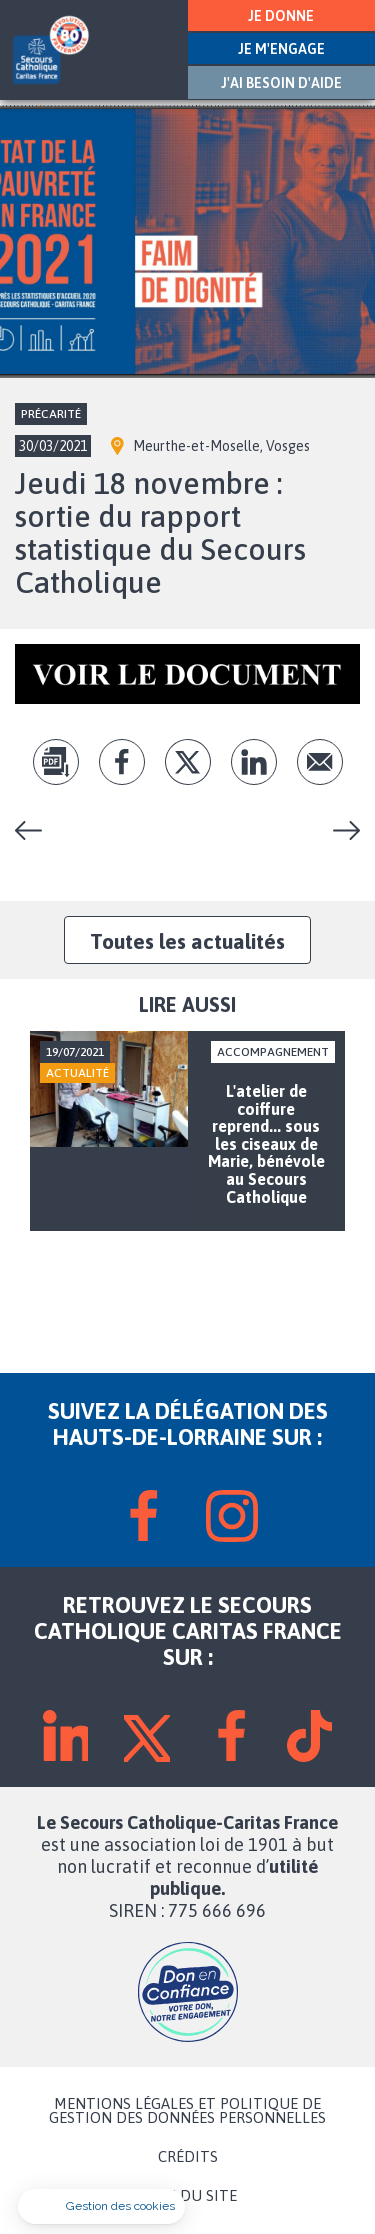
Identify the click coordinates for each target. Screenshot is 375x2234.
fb (122, 762)
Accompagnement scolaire (339, 830)
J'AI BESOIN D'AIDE (281, 83)
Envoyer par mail (320, 762)
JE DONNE (281, 16)
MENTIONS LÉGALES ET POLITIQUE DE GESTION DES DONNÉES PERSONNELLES (187, 2111)
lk (254, 762)
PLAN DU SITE (188, 2196)
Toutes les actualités (187, 941)
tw (188, 762)
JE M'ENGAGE (281, 49)
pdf (56, 762)
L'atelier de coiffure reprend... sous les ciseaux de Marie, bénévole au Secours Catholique (36, 830)
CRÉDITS (188, 2157)
